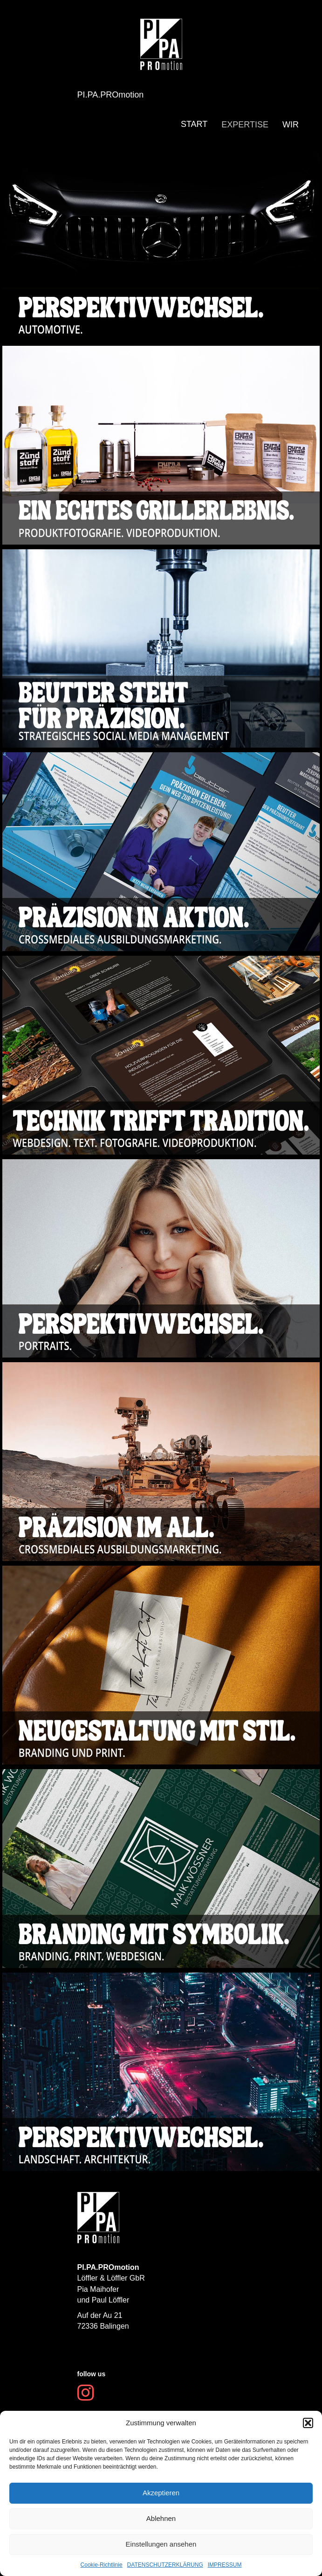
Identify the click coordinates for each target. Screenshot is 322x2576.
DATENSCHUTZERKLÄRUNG (165, 2565)
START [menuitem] (194, 124)
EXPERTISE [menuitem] (244, 124)
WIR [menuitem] (290, 124)
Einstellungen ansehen (161, 2544)
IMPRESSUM (225, 2565)
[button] (308, 2423)
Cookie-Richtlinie (102, 2565)
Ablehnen (161, 2518)
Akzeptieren (161, 2493)
